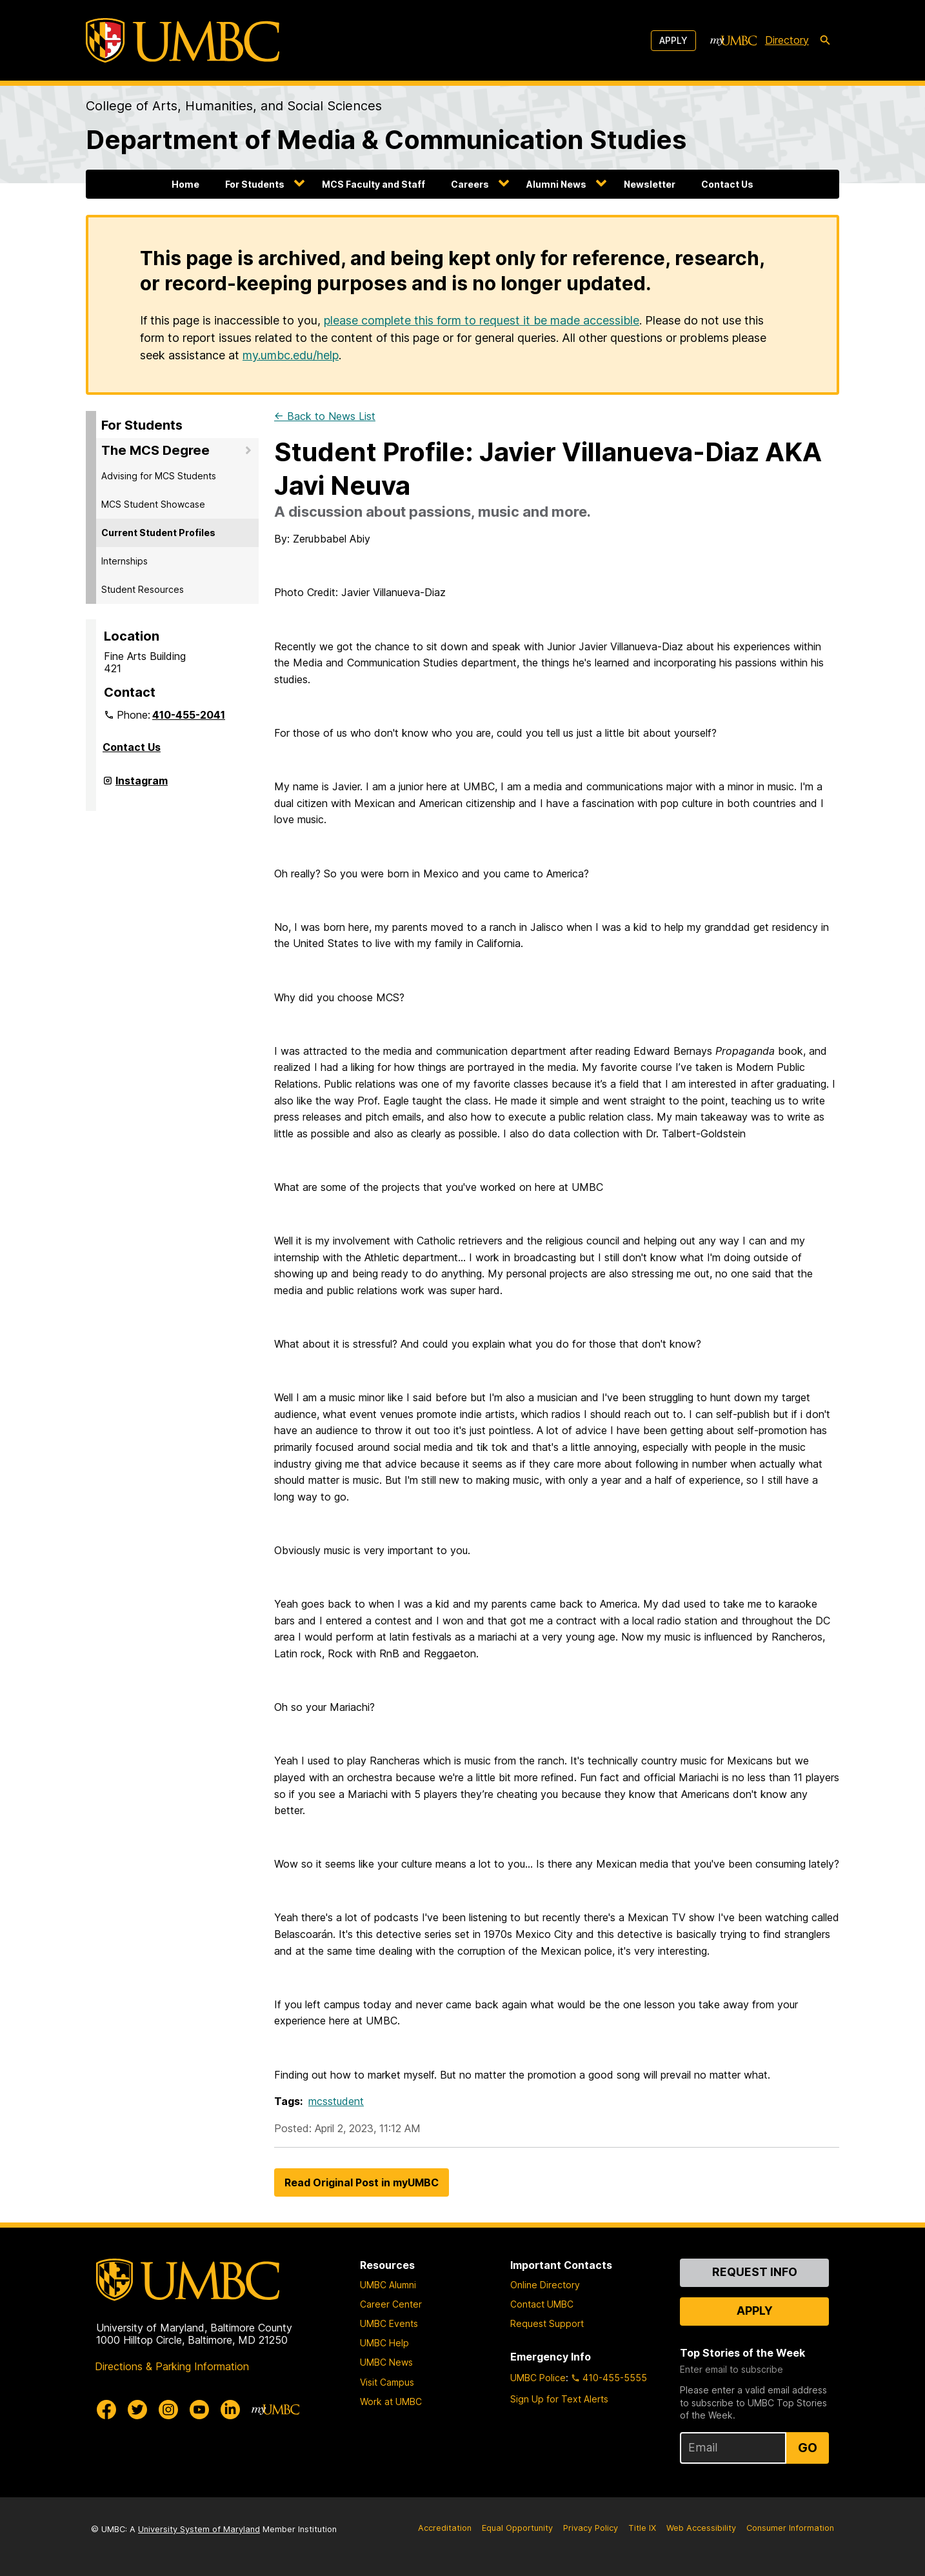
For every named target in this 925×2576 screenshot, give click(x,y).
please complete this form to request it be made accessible (481, 320)
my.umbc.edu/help (291, 355)
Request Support (547, 2323)
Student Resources (142, 589)
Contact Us (727, 184)
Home (185, 184)
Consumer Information (790, 2528)
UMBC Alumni (388, 2284)
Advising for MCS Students (158, 475)
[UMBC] (182, 40)
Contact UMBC (541, 2304)
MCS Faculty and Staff (373, 184)
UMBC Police (538, 2377)
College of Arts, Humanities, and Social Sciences (234, 106)
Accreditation (445, 2528)
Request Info (754, 2272)
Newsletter (649, 184)
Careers (470, 184)
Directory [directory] (787, 40)
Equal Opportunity (517, 2528)
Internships (124, 560)
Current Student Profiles (158, 532)
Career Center (391, 2304)
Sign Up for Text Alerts (559, 2398)
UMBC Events (389, 2323)
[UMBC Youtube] (199, 2409)
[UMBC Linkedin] (230, 2409)
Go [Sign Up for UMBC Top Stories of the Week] (807, 2447)
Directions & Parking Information (172, 2366)
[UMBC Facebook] (106, 2409)
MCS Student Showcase (153, 504)
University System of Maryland (199, 2529)
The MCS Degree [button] (155, 450)
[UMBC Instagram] (168, 2409)
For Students (254, 184)
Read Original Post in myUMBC (361, 2182)
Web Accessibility (701, 2528)
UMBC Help (384, 2342)
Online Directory (545, 2284)
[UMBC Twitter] (137, 2409)
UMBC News (386, 2362)
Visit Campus (387, 2382)
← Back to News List (324, 416)
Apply (673, 40)
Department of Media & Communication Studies (386, 139)
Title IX (642, 2528)
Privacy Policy (590, 2528)
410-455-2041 (188, 714)
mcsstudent (336, 2101)
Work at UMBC (391, 2401)
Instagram (141, 786)
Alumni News (556, 184)
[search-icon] (825, 40)
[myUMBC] (733, 40)
